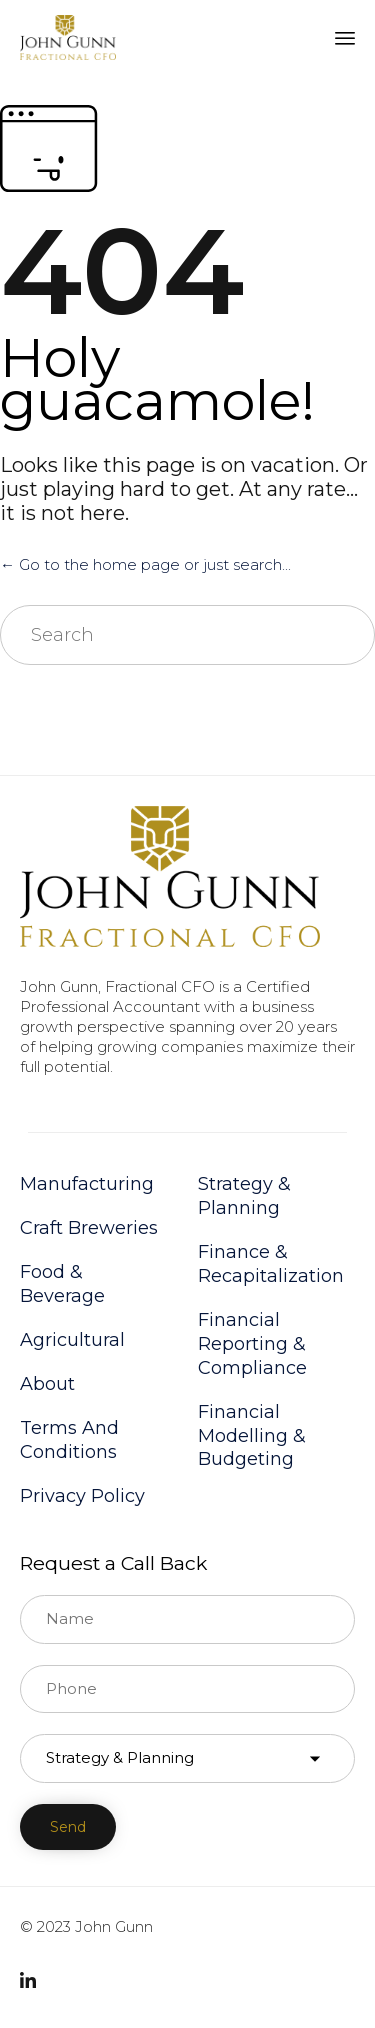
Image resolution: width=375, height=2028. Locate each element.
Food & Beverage (62, 1284)
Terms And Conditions (69, 1440)
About (47, 1384)
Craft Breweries (89, 1228)
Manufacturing (87, 1184)
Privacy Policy (82, 1496)
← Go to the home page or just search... (145, 564)
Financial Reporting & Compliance (252, 1344)
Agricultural (72, 1340)
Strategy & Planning (244, 1196)
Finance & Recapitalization (271, 1264)
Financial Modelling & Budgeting (252, 1436)
